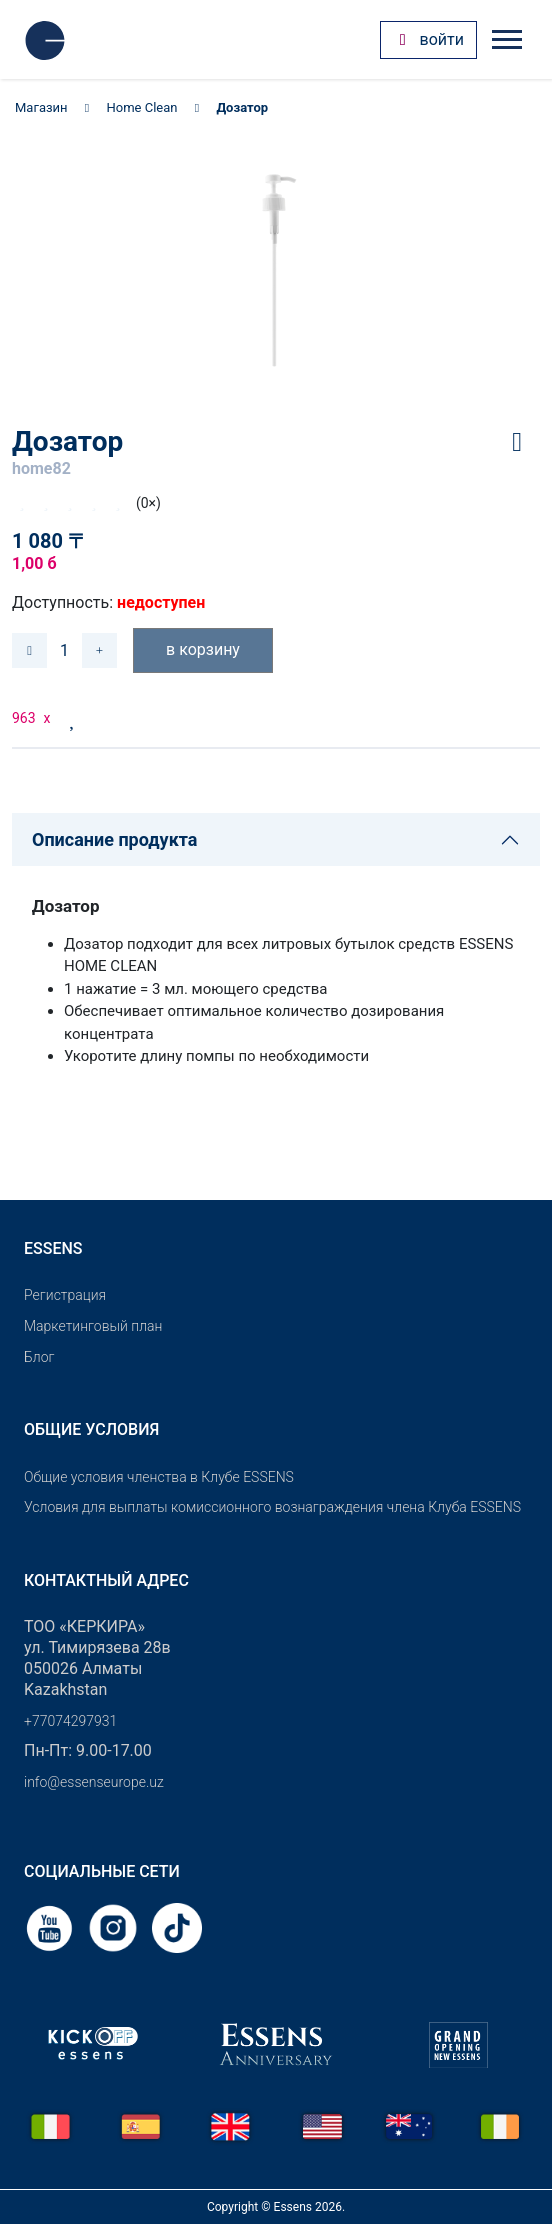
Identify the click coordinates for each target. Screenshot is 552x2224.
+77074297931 (70, 1721)
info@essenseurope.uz (94, 1782)
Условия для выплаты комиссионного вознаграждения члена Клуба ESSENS (272, 1507)
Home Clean (142, 107)
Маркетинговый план (93, 1326)
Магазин (41, 107)
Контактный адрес (106, 1580)
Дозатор (242, 107)
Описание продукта (114, 839)
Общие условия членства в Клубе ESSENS (159, 1477)
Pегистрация (65, 1295)
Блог (39, 1357)
